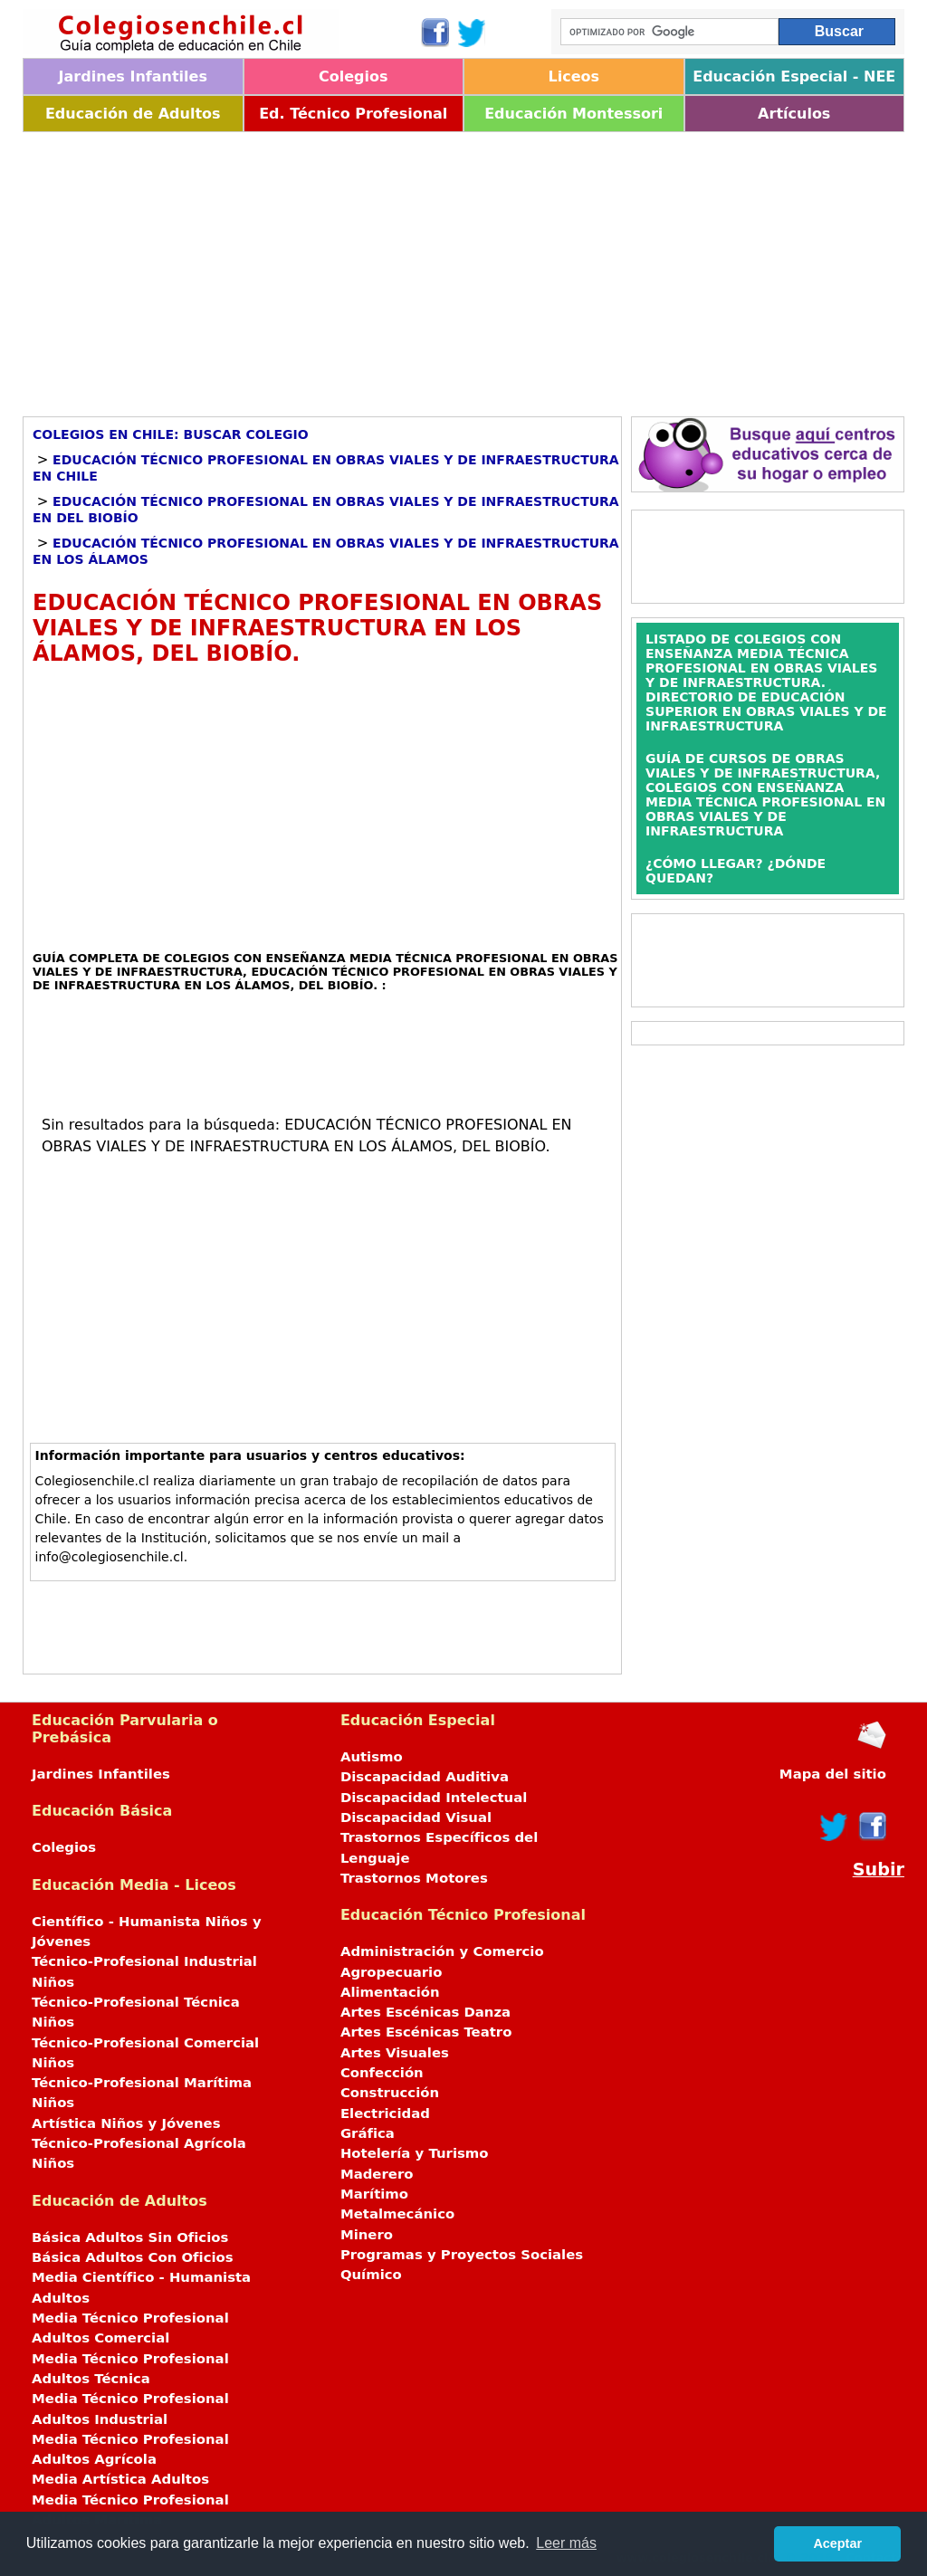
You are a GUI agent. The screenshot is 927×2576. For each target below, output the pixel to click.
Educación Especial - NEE (794, 76)
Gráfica (367, 2133)
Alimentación (390, 1992)
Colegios (353, 76)
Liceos (573, 76)
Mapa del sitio (832, 1774)
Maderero (377, 2174)
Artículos (794, 113)
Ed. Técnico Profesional (353, 113)
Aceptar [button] (837, 2543)
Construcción (389, 2093)
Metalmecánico (397, 2214)
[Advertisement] (463, 268)
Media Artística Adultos (120, 2479)
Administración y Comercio (442, 1951)
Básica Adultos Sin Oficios (130, 2237)
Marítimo (374, 2194)
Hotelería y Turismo (414, 2153)
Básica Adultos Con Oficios (133, 2257)
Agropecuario (391, 1972)
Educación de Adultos (133, 113)
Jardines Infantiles (133, 76)
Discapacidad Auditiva (424, 1777)
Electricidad (385, 2113)
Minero (366, 2235)
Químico (371, 2274)
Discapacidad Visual (416, 1817)
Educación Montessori (573, 113)
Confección (382, 2073)
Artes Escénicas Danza (425, 2012)
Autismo (371, 1757)
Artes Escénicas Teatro (426, 2032)
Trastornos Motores (414, 1878)
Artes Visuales (394, 2053)
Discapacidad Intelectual (433, 1797)
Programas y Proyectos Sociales (461, 2255)
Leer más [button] (566, 2543)
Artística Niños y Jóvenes (126, 2123)
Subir (878, 1869)
